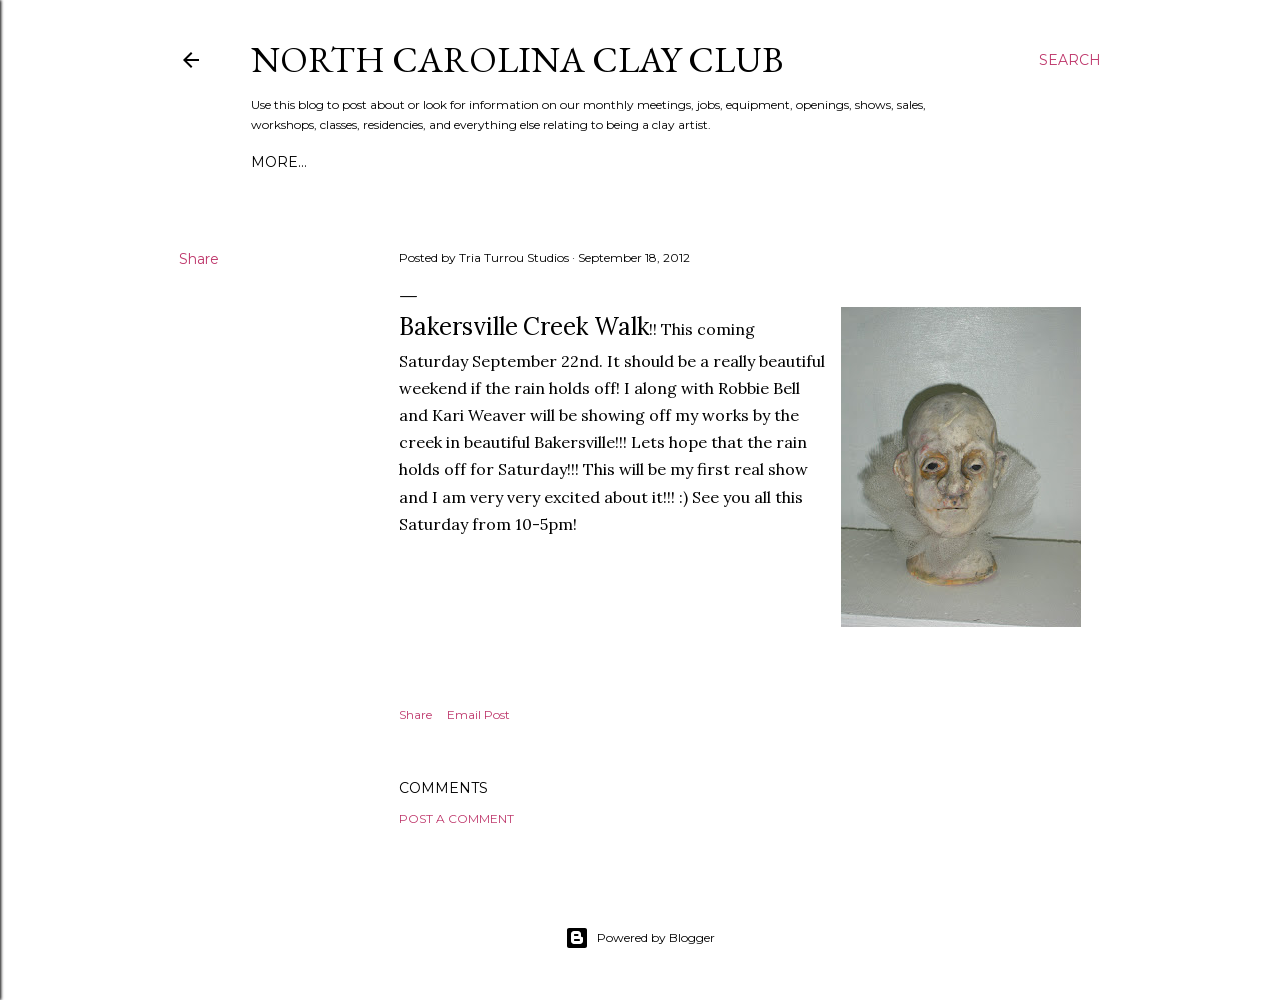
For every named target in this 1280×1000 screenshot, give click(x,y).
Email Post (478, 714)
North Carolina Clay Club (517, 59)
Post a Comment (456, 818)
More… (279, 162)
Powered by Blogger (640, 938)
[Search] (1070, 60)
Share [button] (199, 259)
